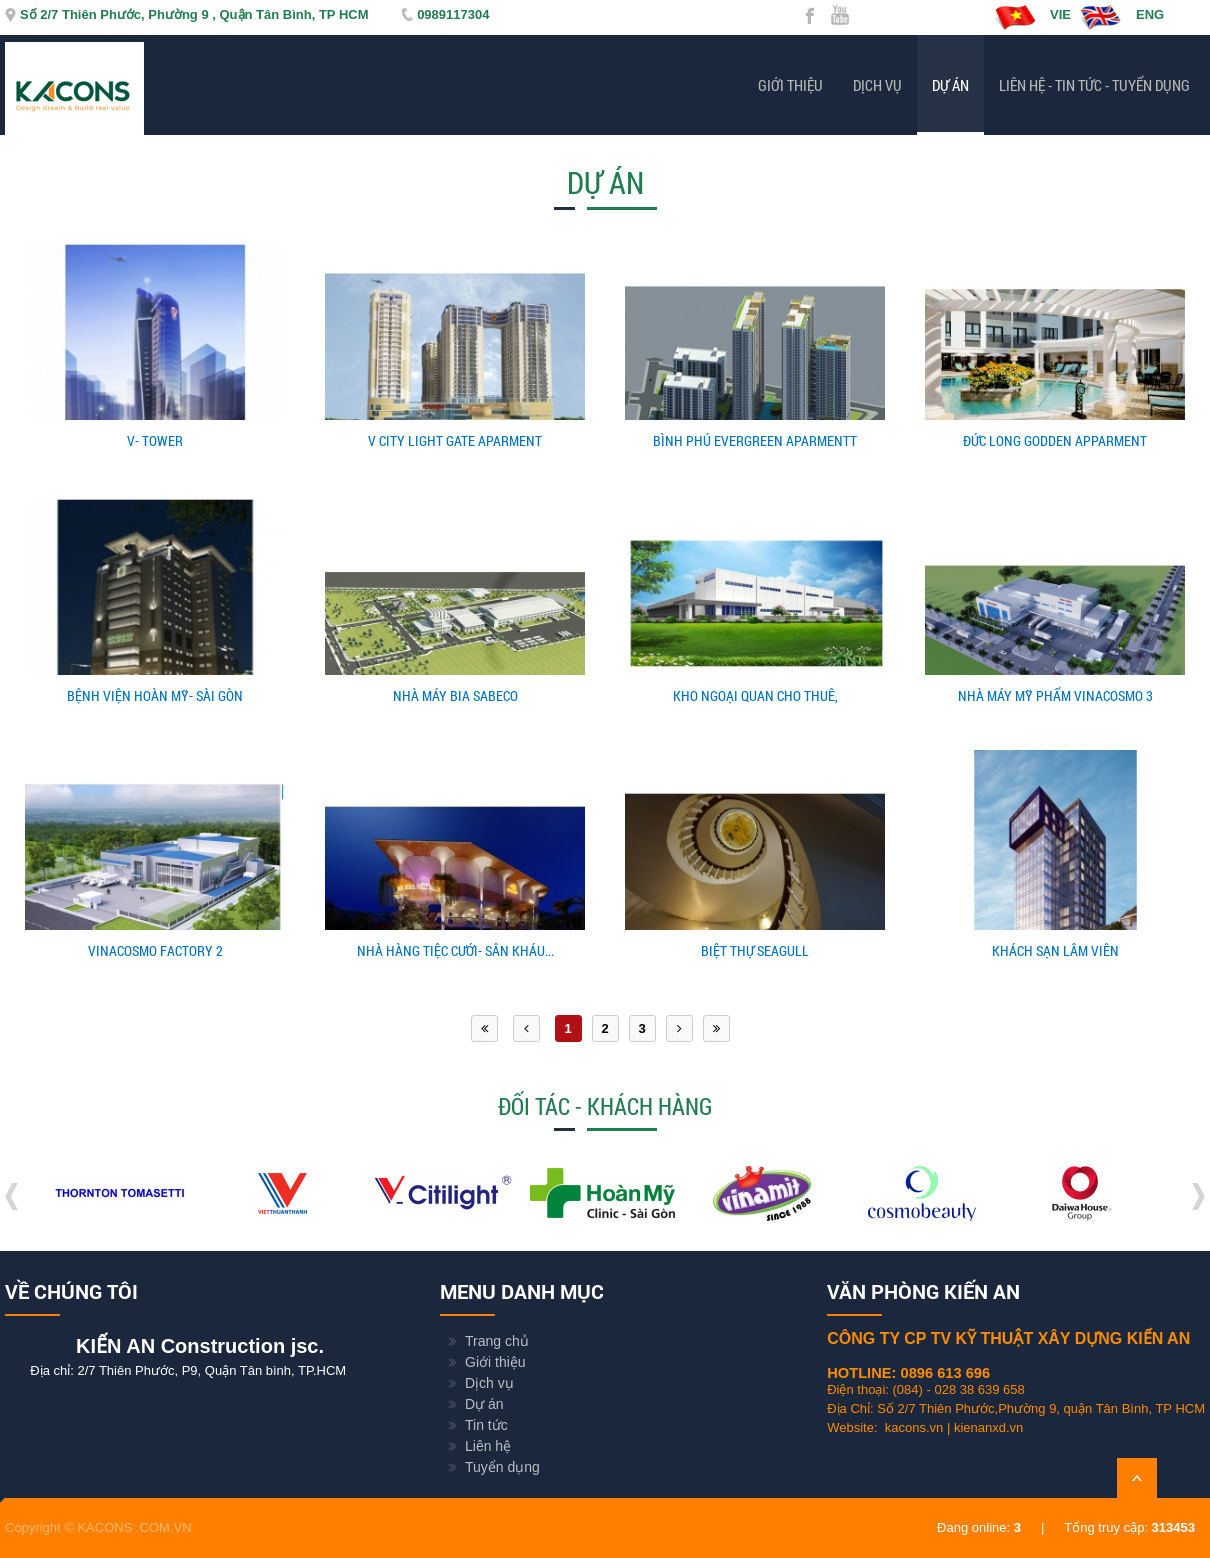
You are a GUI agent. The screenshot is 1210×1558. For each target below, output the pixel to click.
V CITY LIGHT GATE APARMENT (455, 440)
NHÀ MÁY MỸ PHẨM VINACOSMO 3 (1055, 695)
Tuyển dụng (502, 1467)
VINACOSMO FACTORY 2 (155, 950)
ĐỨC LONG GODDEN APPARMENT (1055, 440)
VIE (1033, 17)
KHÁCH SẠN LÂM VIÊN (1055, 950)
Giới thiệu (790, 85)
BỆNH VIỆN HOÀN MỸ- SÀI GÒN (155, 695)
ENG (1122, 17)
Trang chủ (497, 1341)
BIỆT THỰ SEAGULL (755, 950)
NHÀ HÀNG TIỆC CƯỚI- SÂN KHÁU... (455, 950)
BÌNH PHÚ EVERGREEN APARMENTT (755, 440)
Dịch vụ (877, 85)
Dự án (950, 85)
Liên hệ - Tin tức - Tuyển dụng (1094, 85)
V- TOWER (155, 440)
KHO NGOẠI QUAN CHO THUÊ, (755, 695)
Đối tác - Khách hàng (605, 1106)
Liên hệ (488, 1446)
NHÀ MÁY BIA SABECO (455, 695)
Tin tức (486, 1425)
